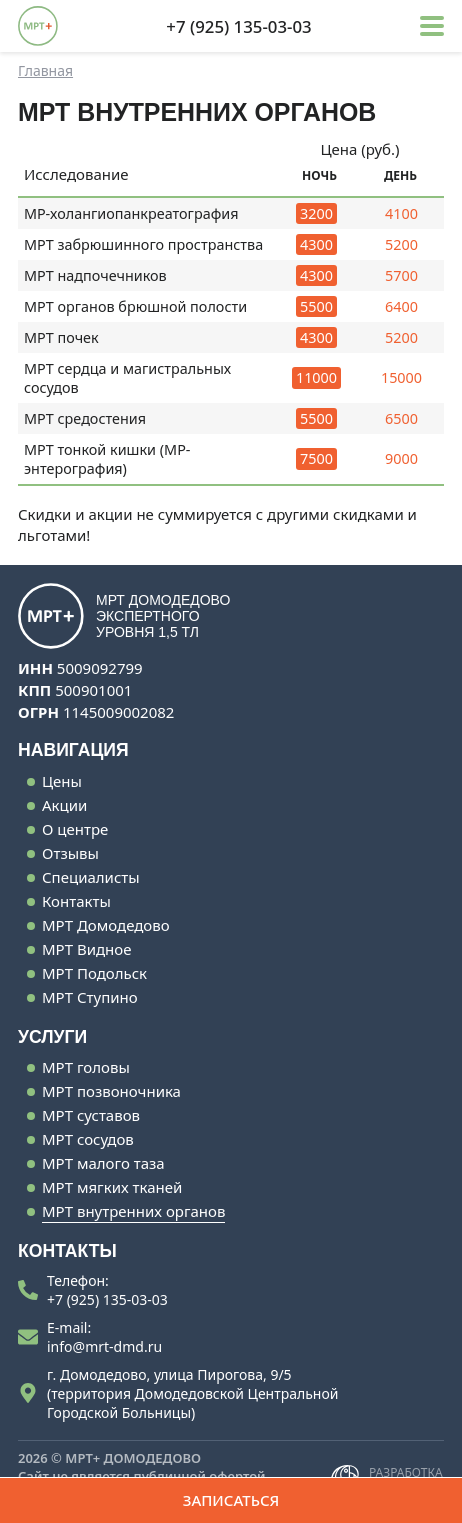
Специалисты (91, 877)
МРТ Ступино (90, 997)
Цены (62, 781)
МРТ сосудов (88, 1139)
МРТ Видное (86, 949)
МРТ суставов (91, 1115)
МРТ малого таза (103, 1163)
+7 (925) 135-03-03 (107, 1299)
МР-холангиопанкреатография (131, 213)
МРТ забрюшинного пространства (143, 244)
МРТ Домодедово (106, 925)
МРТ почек (61, 337)
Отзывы (70, 853)
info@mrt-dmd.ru (104, 1346)
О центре (75, 829)
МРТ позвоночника (111, 1091)
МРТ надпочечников (95, 275)
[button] (432, 26)
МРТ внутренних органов (133, 1211)
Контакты (76, 901)
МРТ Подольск (94, 973)
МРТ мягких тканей (112, 1187)
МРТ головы (86, 1067)
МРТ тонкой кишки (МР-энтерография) (107, 459)
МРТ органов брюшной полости (135, 306)
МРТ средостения (85, 418)
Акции (64, 805)
